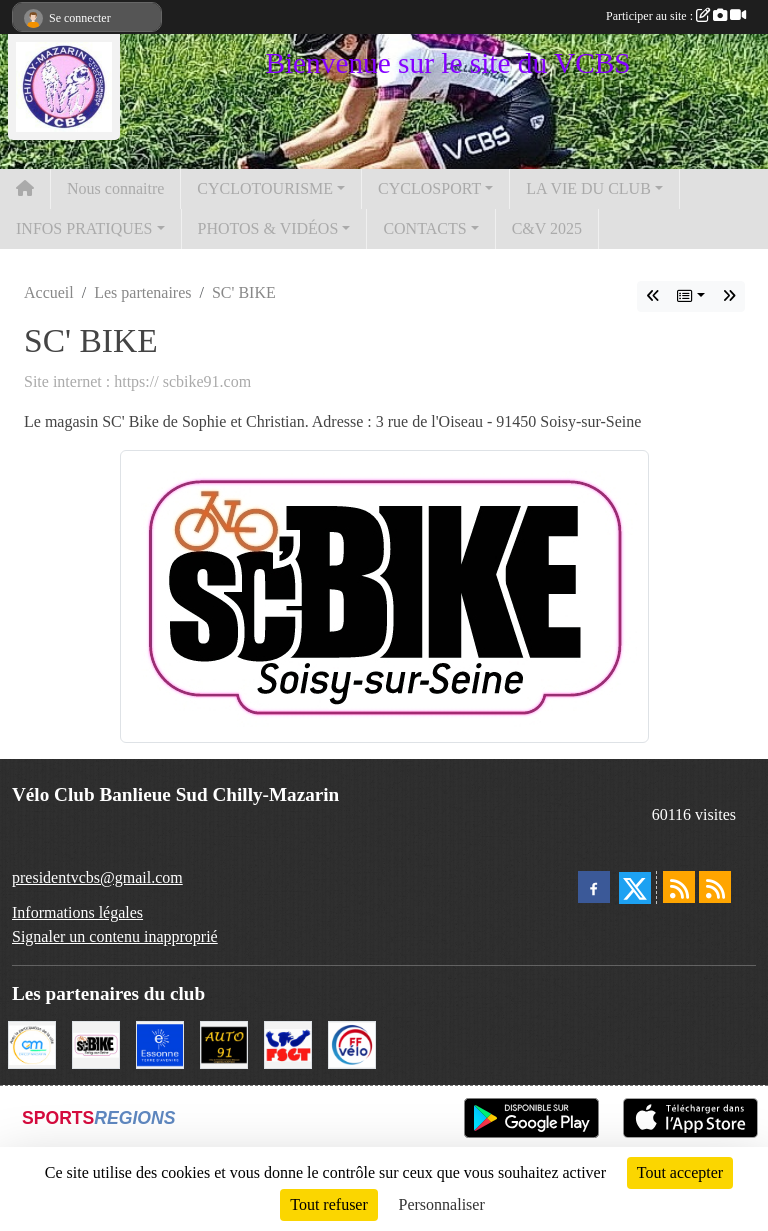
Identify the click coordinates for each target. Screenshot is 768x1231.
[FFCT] (352, 1043)
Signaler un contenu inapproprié (115, 936)
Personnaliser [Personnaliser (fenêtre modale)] (442, 1204)
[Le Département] (160, 1043)
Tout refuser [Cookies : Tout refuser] (329, 1204)
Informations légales (77, 912)
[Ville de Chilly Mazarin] (32, 1043)
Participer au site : (676, 16)
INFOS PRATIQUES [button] (84, 228)
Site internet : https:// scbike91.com (137, 381)
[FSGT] (288, 1043)
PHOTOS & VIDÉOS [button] (268, 228)
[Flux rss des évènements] (715, 887)
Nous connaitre (115, 188)
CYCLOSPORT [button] (429, 188)
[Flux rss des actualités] (679, 887)
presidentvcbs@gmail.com (97, 877)
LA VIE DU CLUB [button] (588, 188)
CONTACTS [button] (424, 228)
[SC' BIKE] (96, 1043)
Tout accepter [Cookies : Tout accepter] (680, 1172)
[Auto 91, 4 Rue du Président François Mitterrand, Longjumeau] (224, 1043)
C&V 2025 (547, 228)
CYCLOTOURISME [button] (265, 188)
